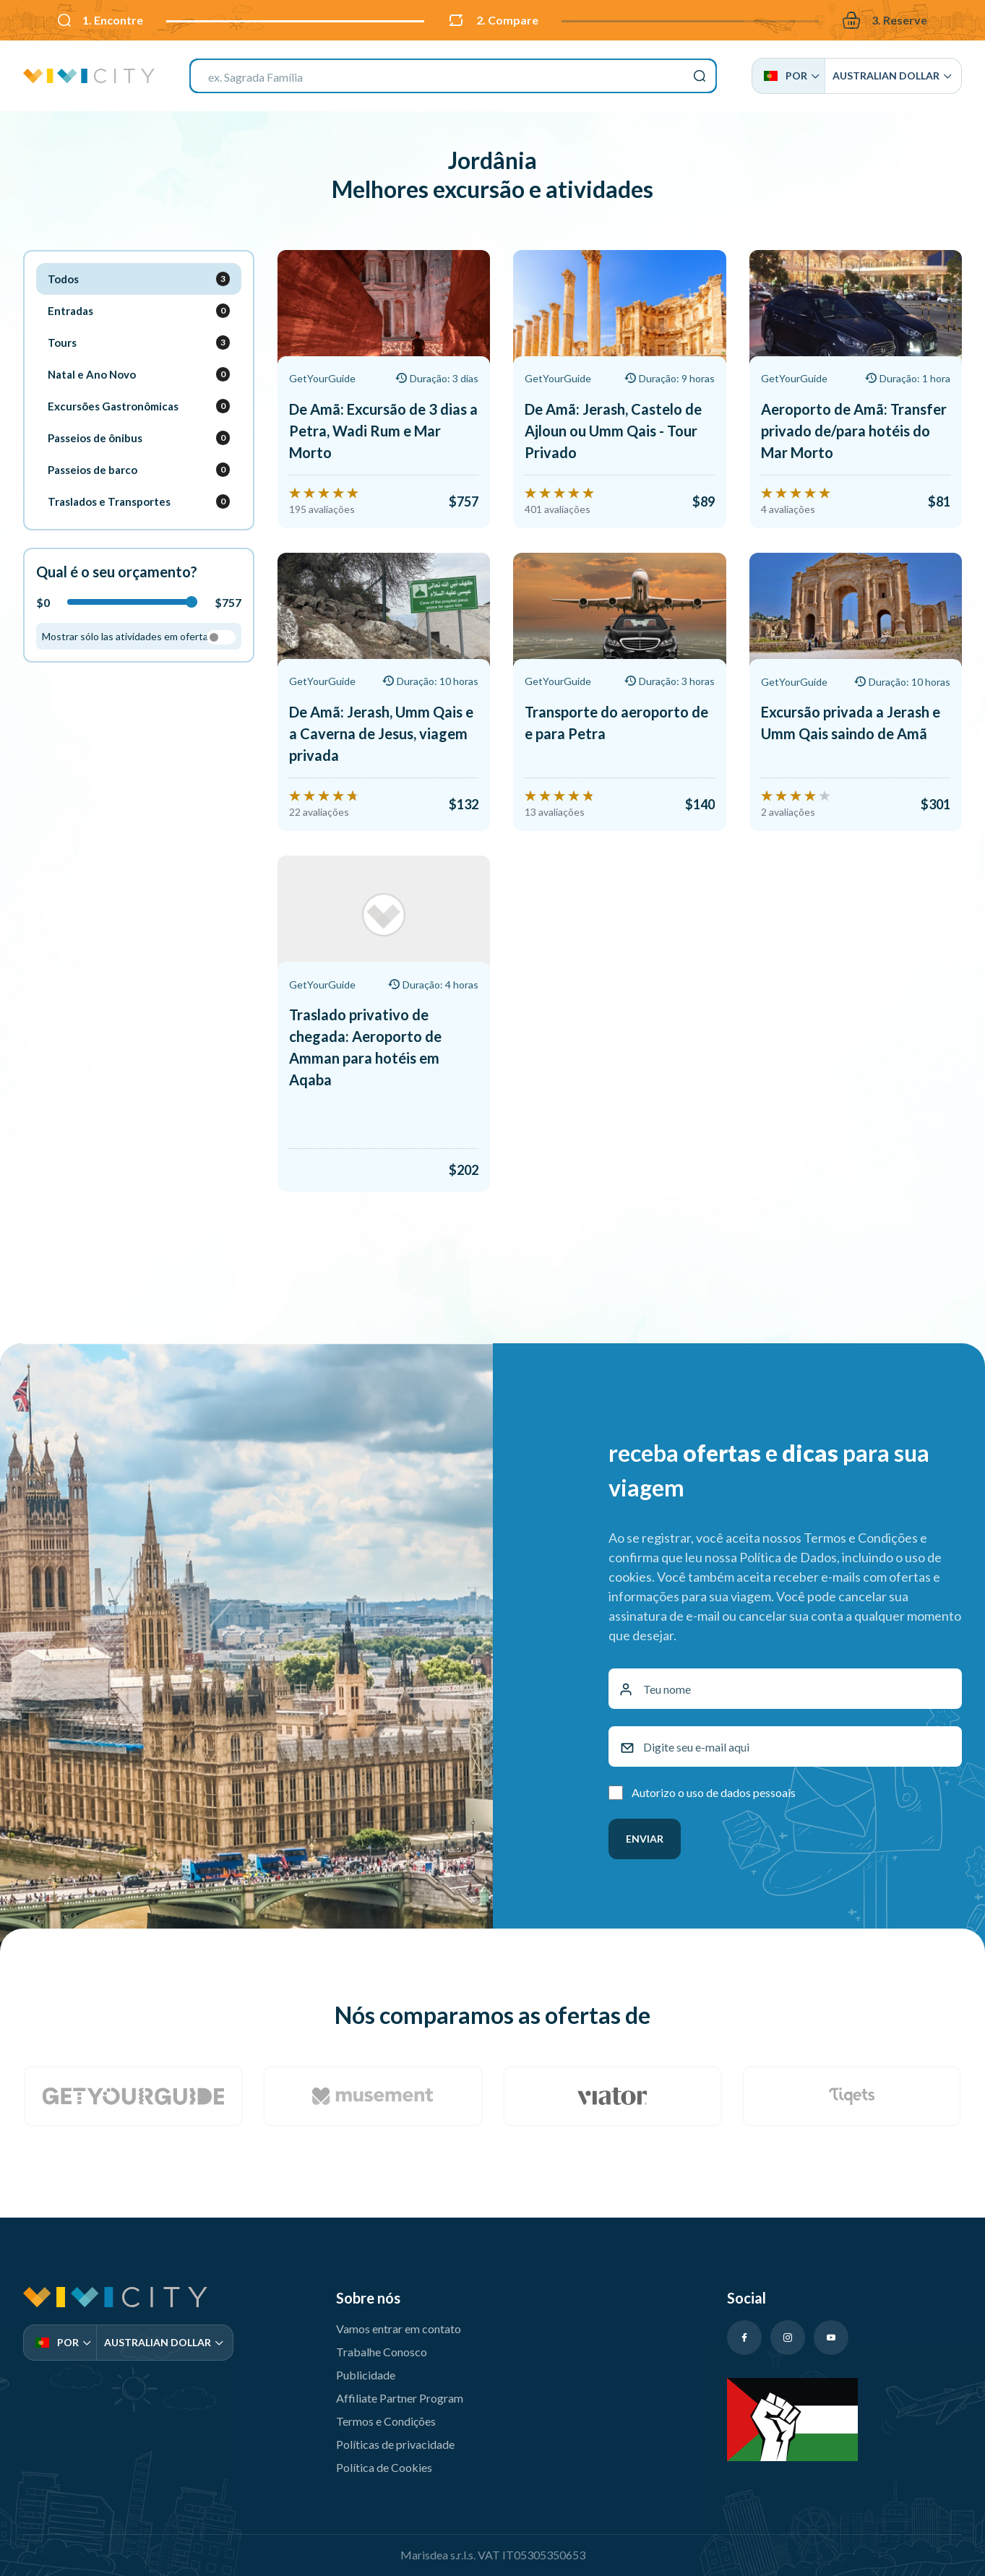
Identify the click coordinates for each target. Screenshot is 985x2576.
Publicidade (365, 2370)
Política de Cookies (384, 2462)
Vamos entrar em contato (398, 2323)
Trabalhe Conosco (381, 2346)
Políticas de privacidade (395, 2439)
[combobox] (453, 76)
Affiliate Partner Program (399, 2393)
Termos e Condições (386, 2416)
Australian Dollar (892, 75)
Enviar (644, 1833)
